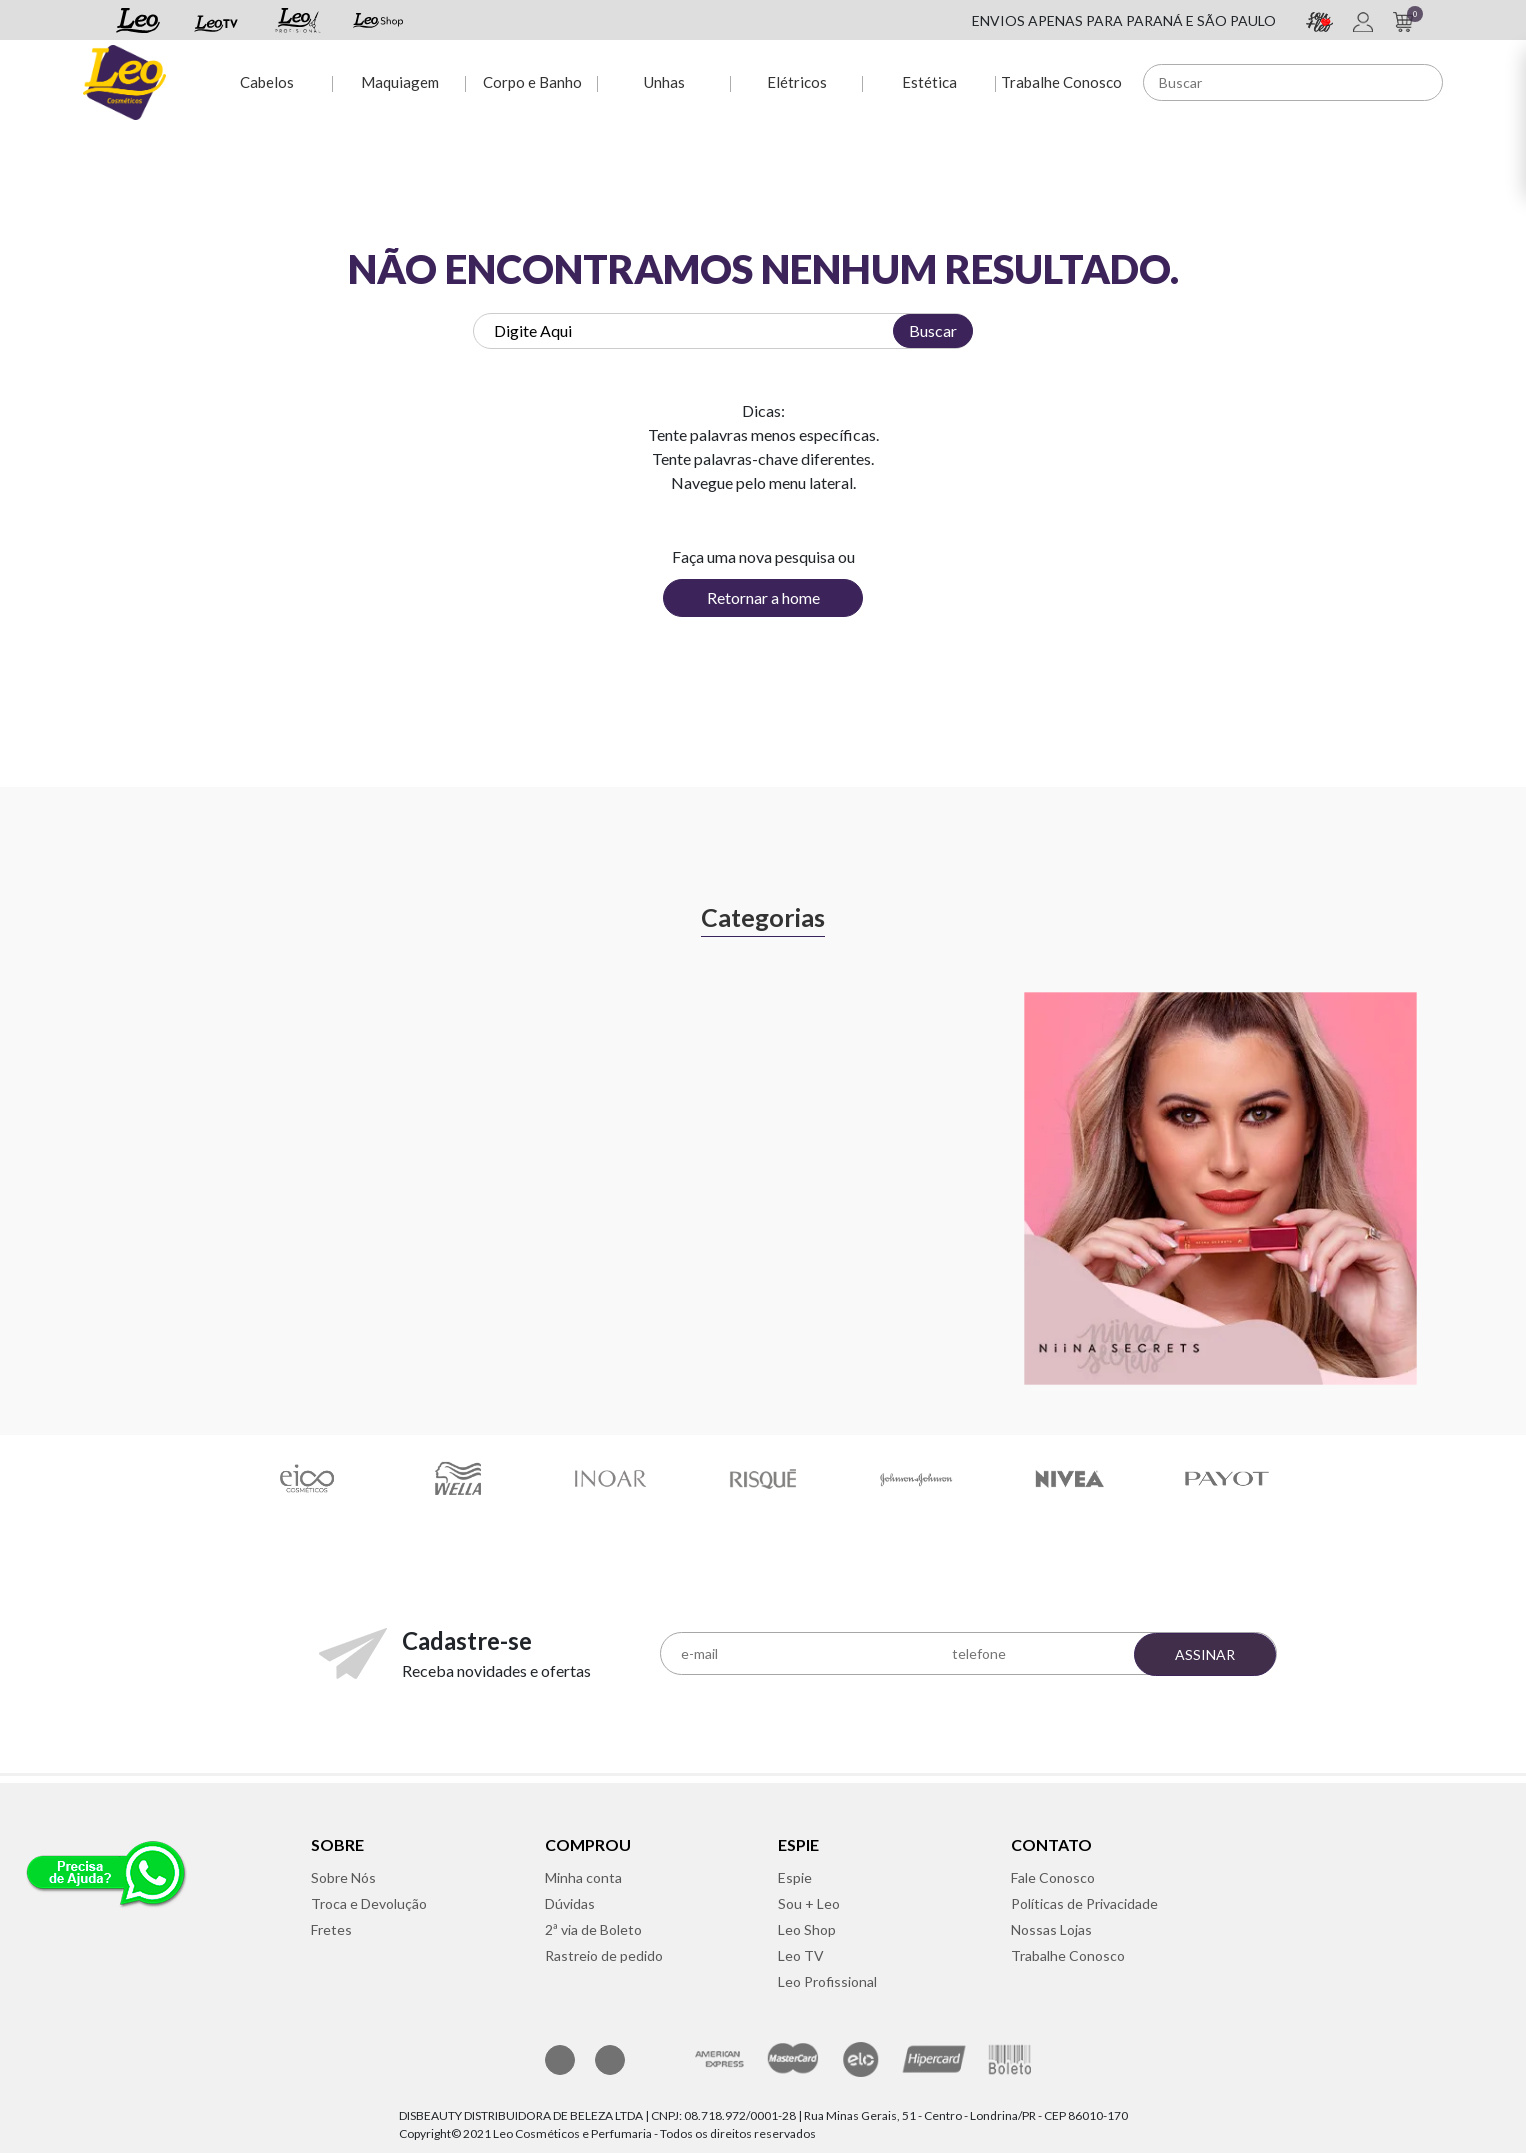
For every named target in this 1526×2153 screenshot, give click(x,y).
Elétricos (797, 82)
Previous (63, 1167)
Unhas (664, 82)
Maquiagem (400, 82)
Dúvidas (570, 1903)
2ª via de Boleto (593, 1929)
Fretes (331, 1929)
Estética (929, 82)
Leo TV (801, 1955)
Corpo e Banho (532, 82)
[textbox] (723, 331)
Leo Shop (807, 1929)
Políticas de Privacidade (1084, 1903)
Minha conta (583, 1877)
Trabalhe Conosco (1061, 82)
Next (1463, 1167)
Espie (795, 1877)
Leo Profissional (827, 1981)
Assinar (1205, 1654)
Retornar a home (763, 597)
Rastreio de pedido (604, 1955)
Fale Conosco (1053, 1877)
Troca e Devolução (369, 1903)
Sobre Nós (343, 1877)
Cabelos (267, 82)
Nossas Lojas (1051, 1929)
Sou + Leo (809, 1903)
